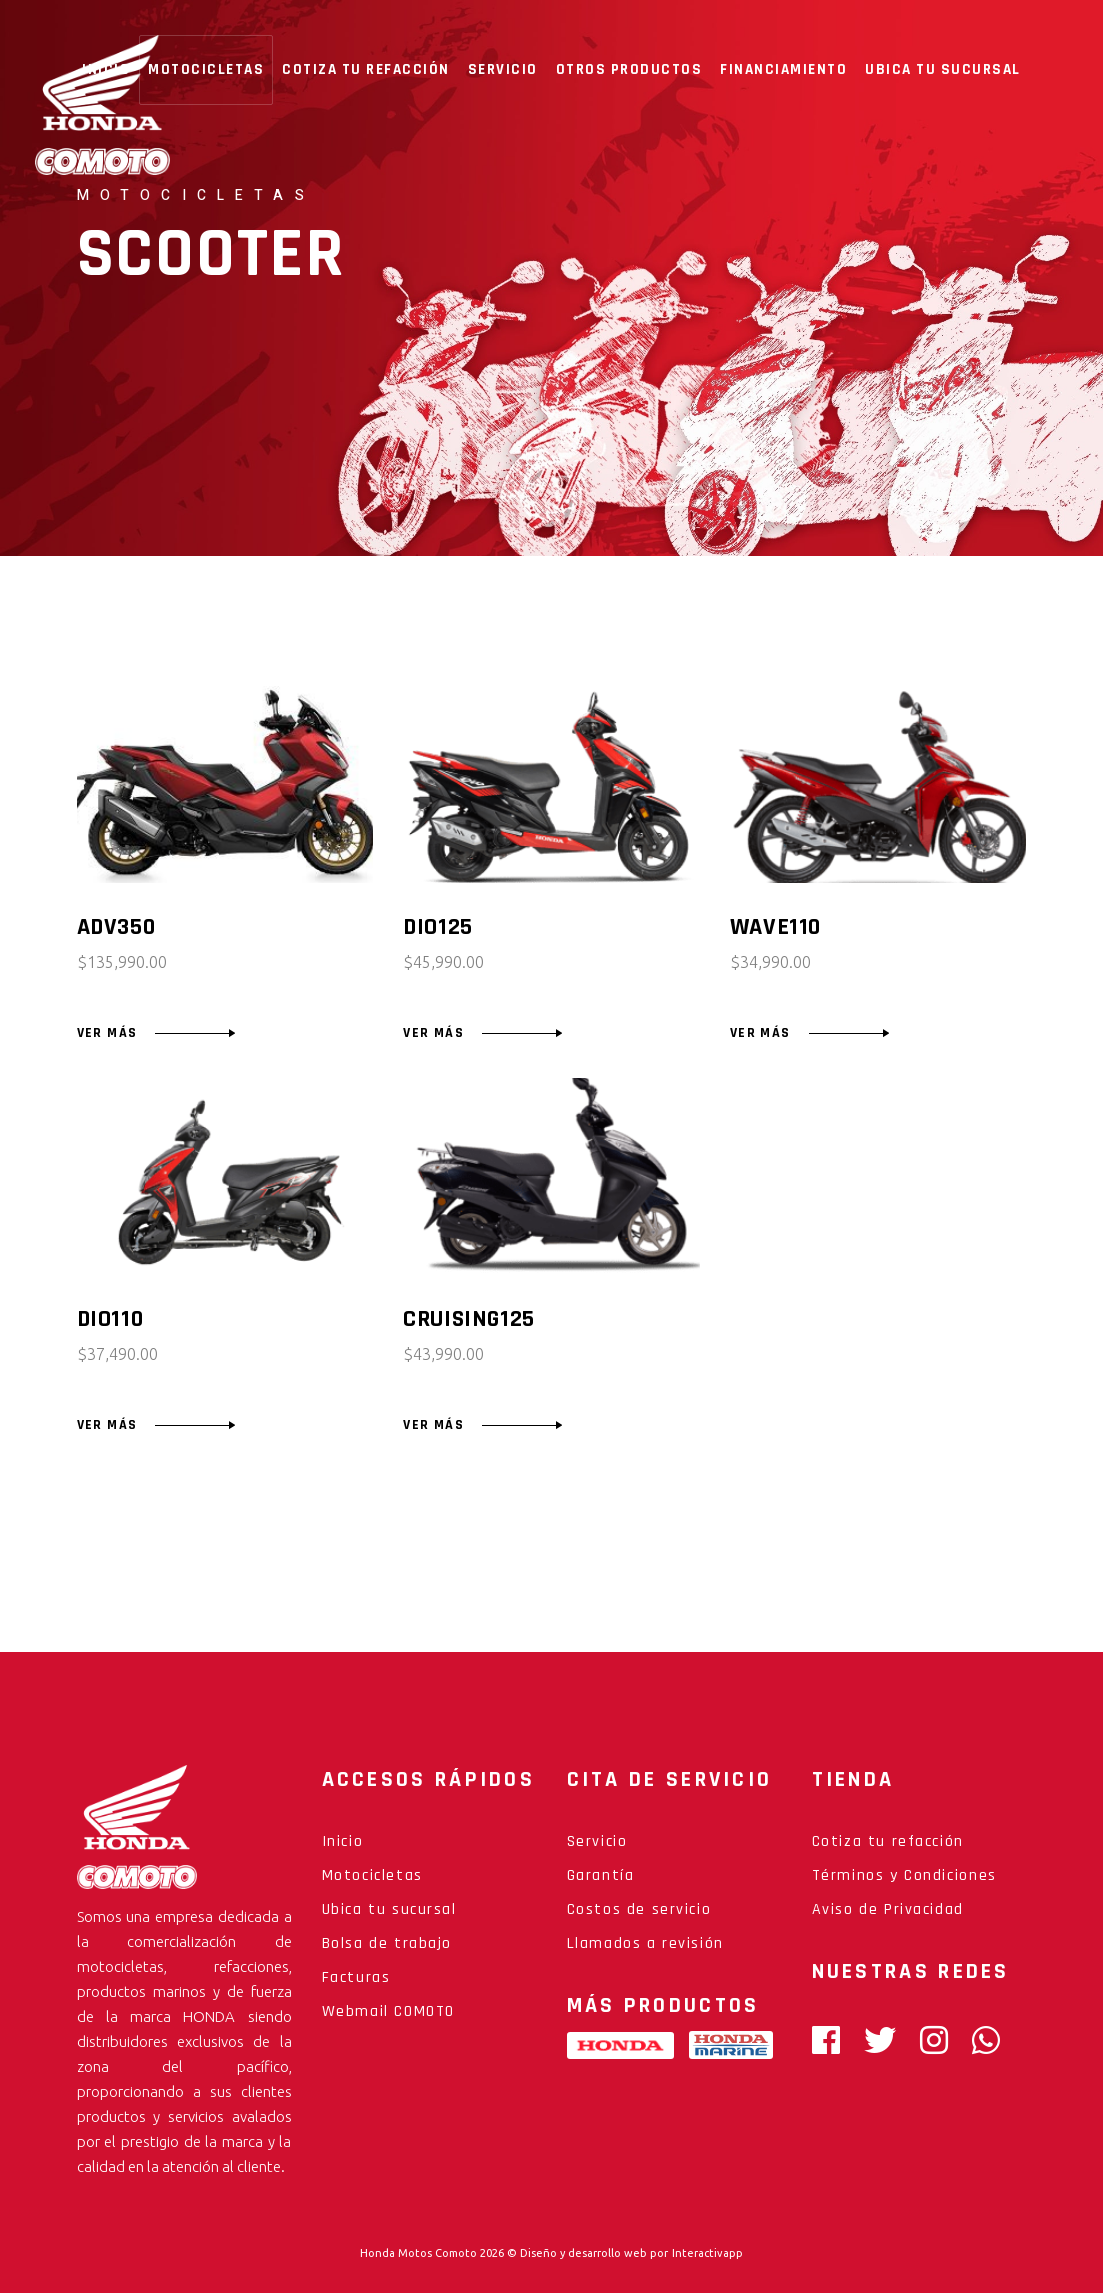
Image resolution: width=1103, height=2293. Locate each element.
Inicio (343, 1841)
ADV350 (116, 927)
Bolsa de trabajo (387, 1943)
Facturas (356, 1977)
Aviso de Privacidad (888, 1909)
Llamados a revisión (645, 1943)
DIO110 (110, 1319)
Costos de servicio (639, 1909)
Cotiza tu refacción (888, 1841)
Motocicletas (372, 1875)
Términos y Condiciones (904, 1875)
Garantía (601, 1875)
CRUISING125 (469, 1319)
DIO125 (438, 927)
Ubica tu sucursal (389, 1909)
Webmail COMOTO (388, 2011)
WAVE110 (775, 927)
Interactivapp (707, 2253)
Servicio (597, 1841)
